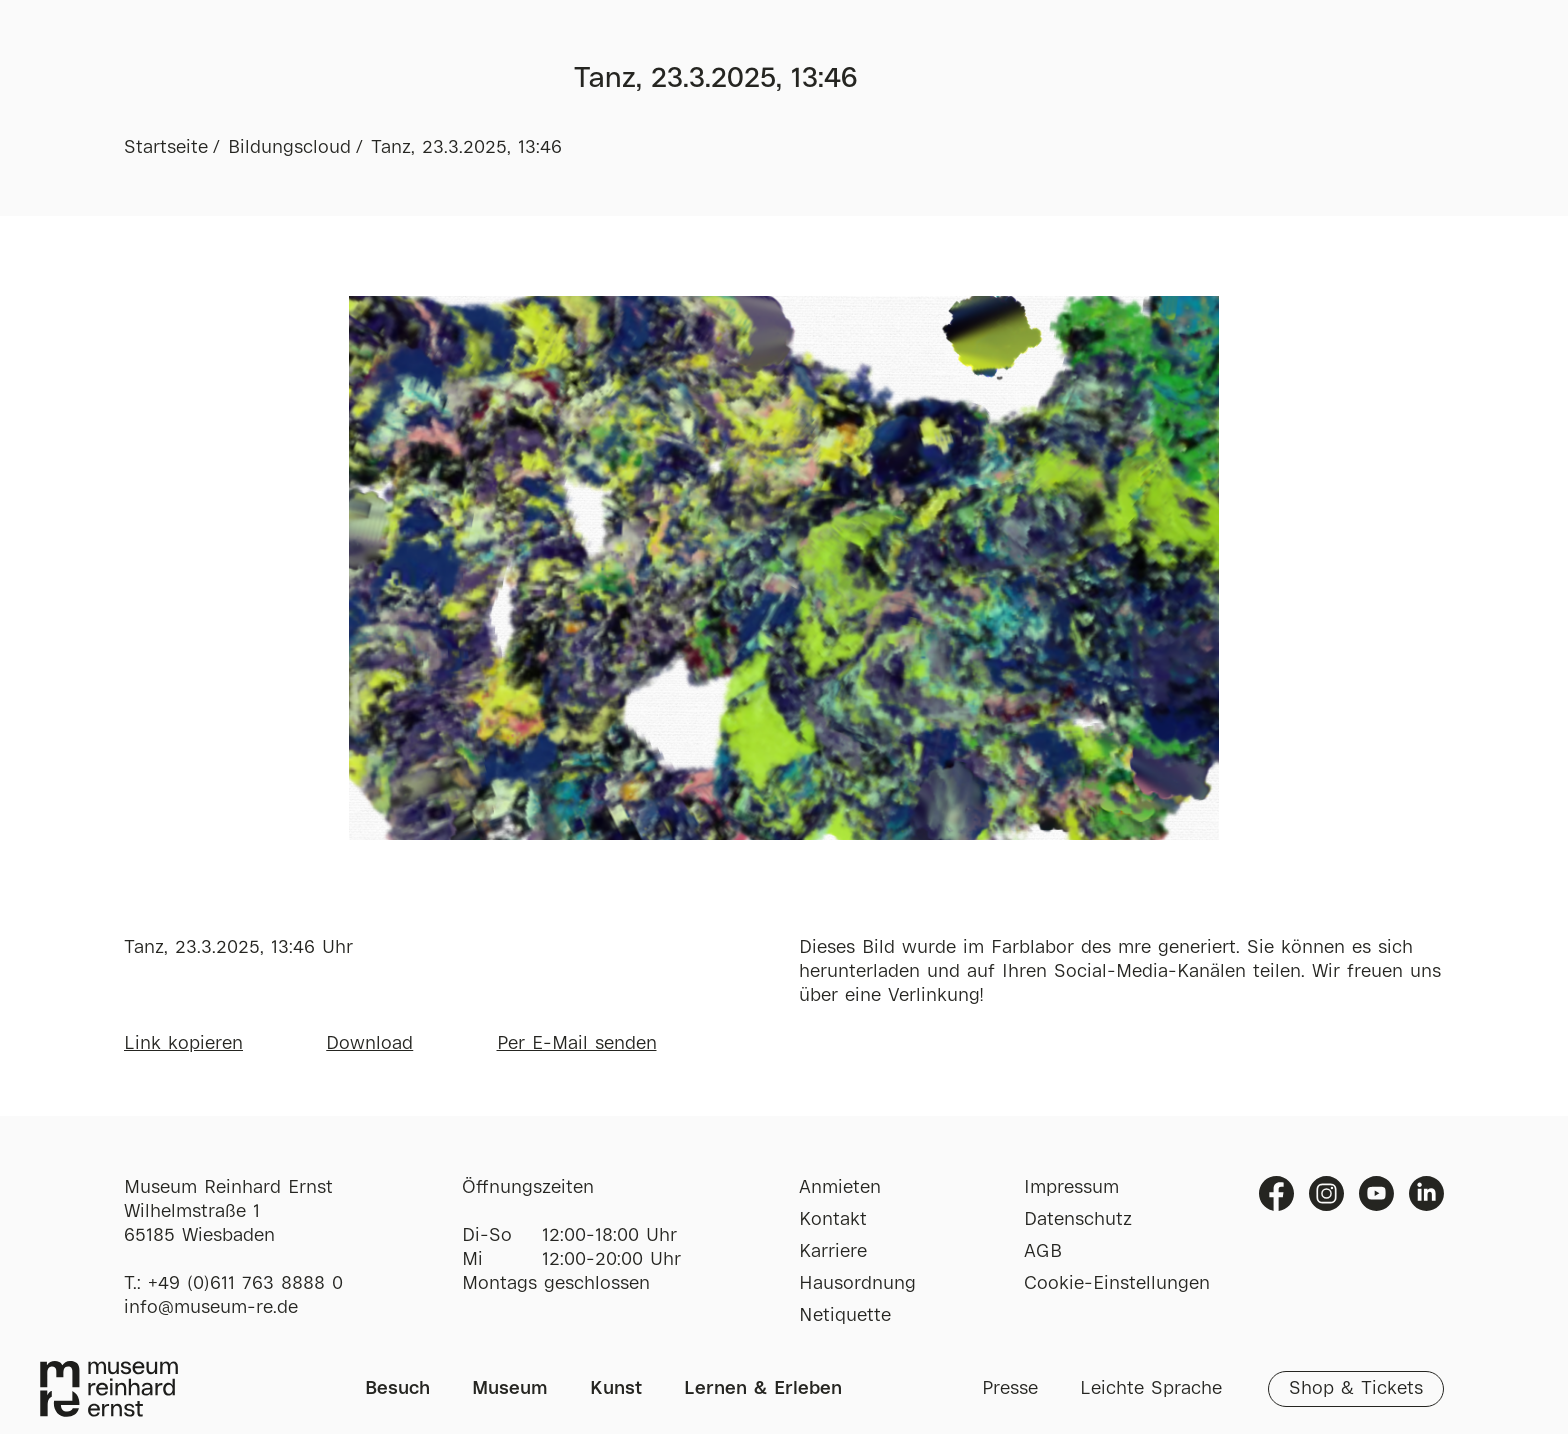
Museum (510, 1389)
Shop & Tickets (1356, 1389)
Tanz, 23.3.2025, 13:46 (466, 148)
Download (369, 1044)
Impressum (1071, 1188)
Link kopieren (183, 1044)
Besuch (397, 1389)
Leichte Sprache (1151, 1389)
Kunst (616, 1389)
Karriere (833, 1252)
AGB (1043, 1252)
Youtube (1376, 1193)
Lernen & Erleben (763, 1389)
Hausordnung (857, 1284)
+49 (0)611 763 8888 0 (245, 1284)
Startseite (166, 148)
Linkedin (1426, 1193)
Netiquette (845, 1316)
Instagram (1326, 1193)
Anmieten (840, 1188)
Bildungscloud (289, 148)
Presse (1010, 1389)
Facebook (1276, 1193)
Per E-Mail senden (577, 1044)
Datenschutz (1078, 1220)
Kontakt (833, 1220)
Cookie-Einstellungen (1117, 1284)
